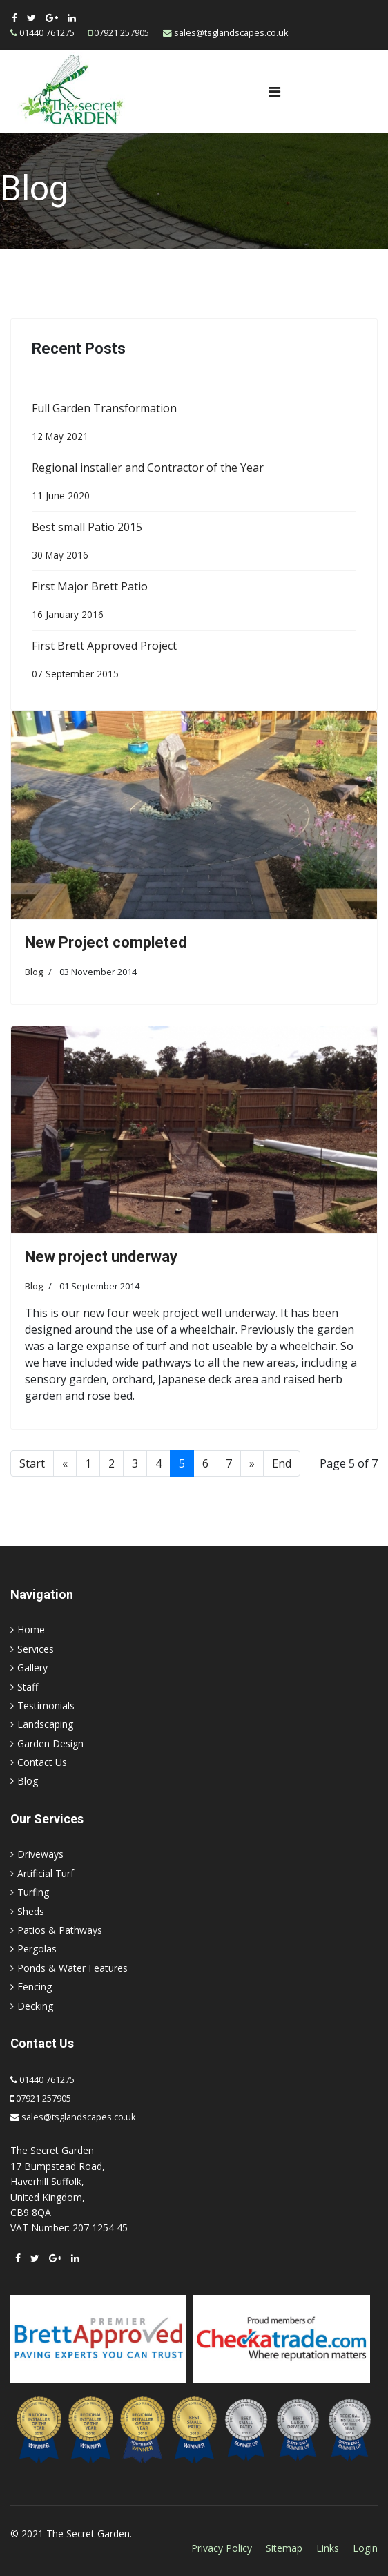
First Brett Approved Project (194, 662)
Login (365, 2548)
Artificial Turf (45, 1873)
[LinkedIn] (72, 17)
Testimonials (46, 1705)
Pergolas (37, 1948)
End (281, 1463)
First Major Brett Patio (194, 603)
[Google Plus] (52, 17)
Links (327, 2548)
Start (32, 1463)
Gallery (32, 1667)
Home (31, 1629)
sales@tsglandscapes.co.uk (231, 33)
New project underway (101, 1256)
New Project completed (105, 942)
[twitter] (31, 17)
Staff (27, 1686)
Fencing (34, 1986)
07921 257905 (121, 33)
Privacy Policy (221, 2548)
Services (35, 1648)
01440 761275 (47, 33)
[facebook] (14, 17)
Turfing (33, 1892)
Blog (34, 971)
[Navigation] (274, 91)
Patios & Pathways (59, 1929)
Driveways (40, 1854)
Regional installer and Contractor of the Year (194, 484)
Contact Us (42, 1762)
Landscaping (45, 1724)
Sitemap (284, 2548)
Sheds (30, 1911)
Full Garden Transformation (194, 425)
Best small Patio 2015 (194, 543)
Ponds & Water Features (72, 1967)
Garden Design (50, 1743)
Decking (35, 2005)
